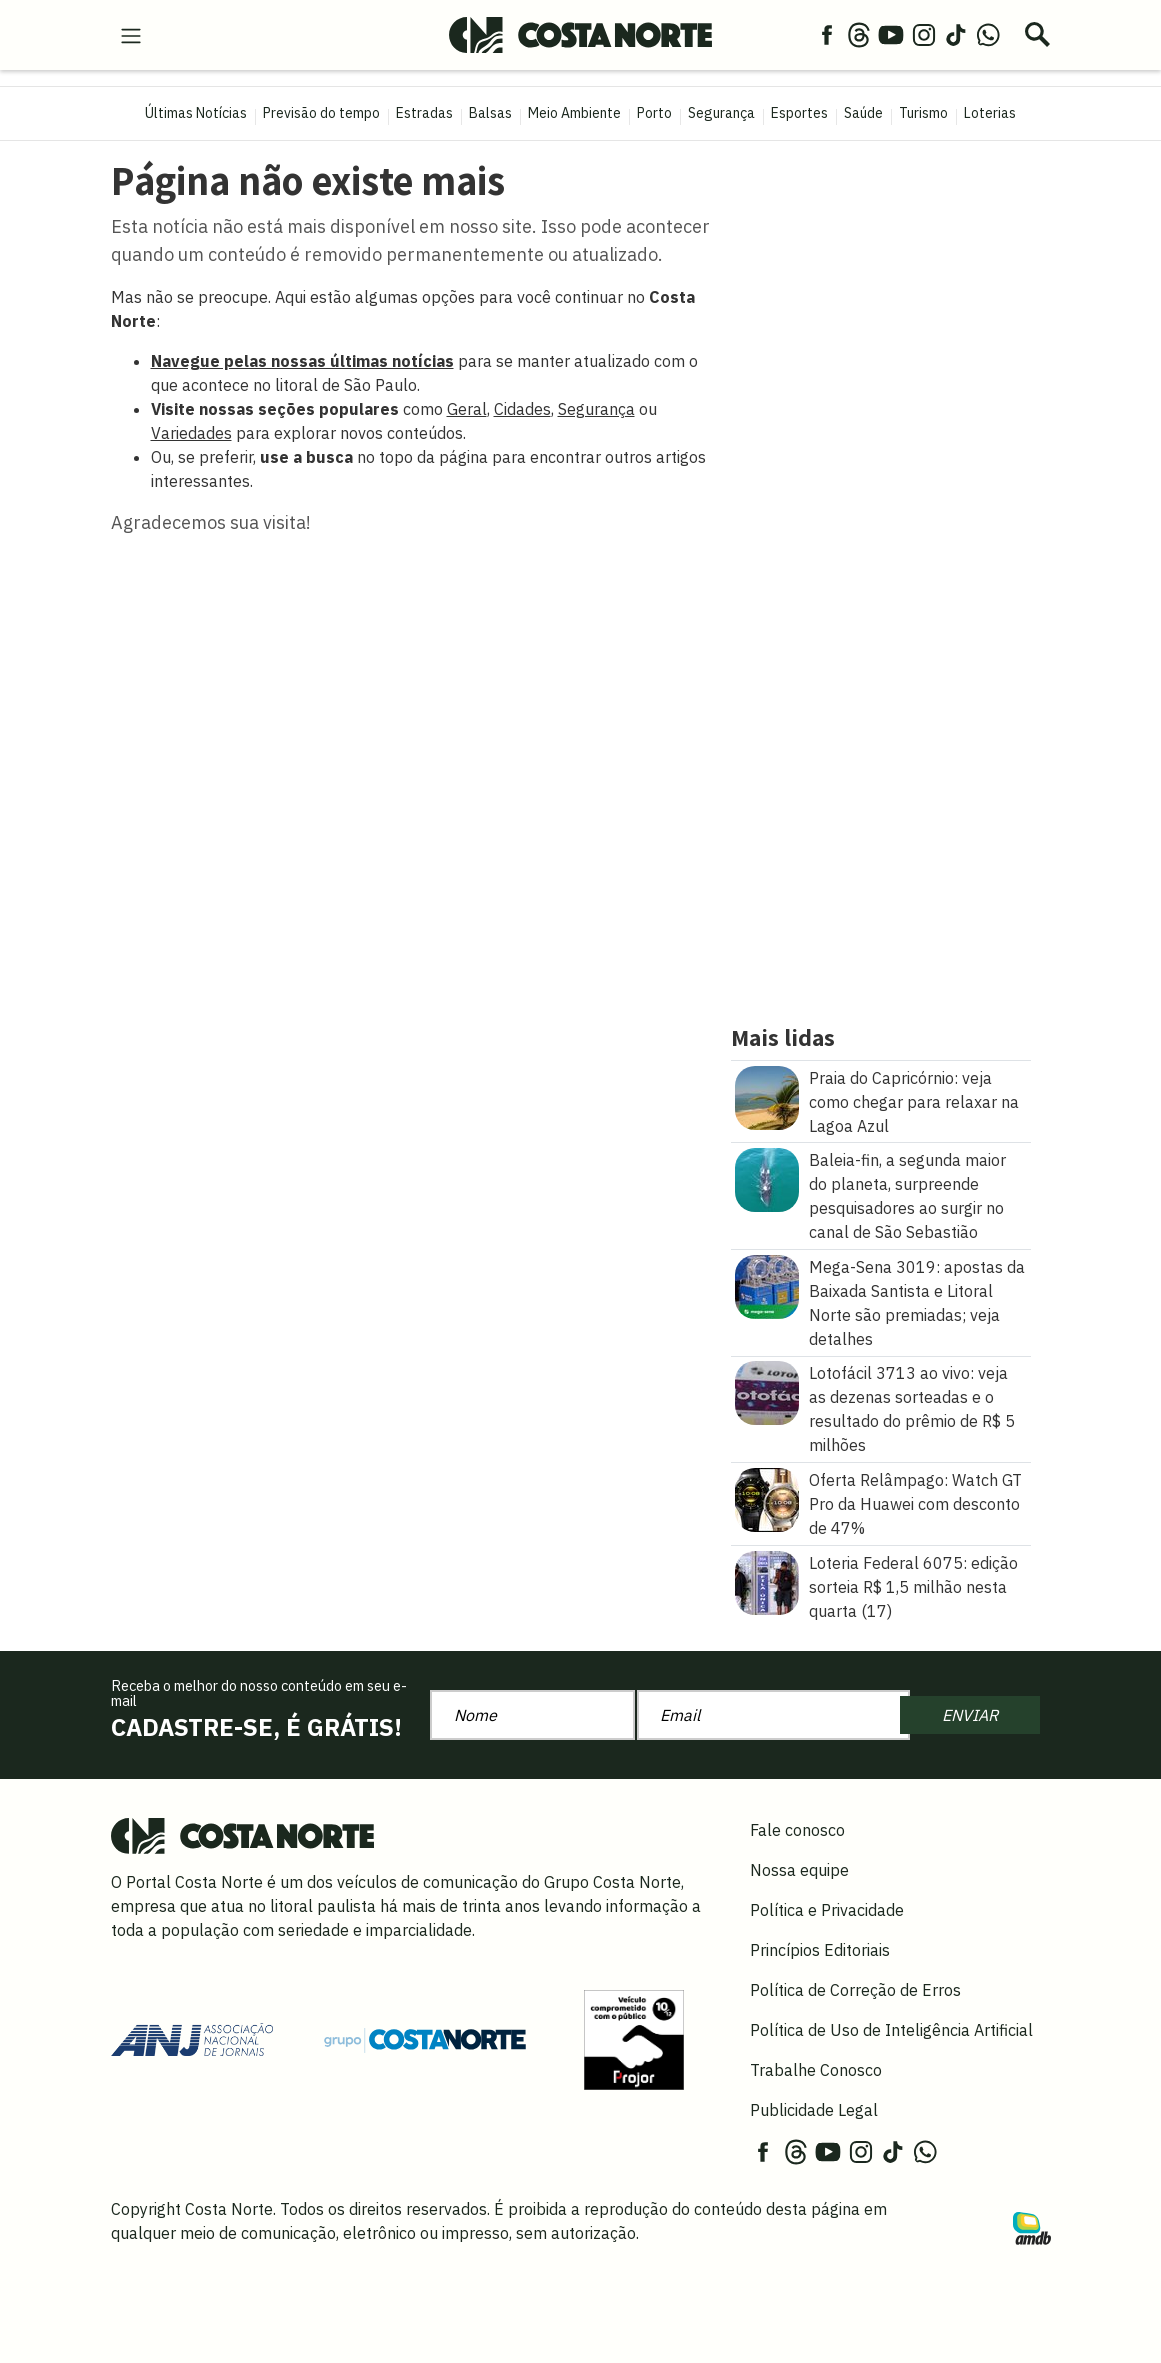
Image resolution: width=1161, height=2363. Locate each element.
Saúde (863, 113)
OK (995, 2326)
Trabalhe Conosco (816, 2070)
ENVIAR (970, 1715)
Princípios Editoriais (820, 1950)
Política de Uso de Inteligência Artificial (891, 2030)
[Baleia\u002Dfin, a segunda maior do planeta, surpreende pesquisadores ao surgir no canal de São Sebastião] (767, 1178)
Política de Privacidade (495, 2326)
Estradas (424, 113)
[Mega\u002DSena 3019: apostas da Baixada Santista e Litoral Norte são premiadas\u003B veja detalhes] (767, 1285)
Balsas (490, 113)
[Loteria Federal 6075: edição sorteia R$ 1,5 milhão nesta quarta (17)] (767, 1581)
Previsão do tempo (321, 113)
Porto (654, 113)
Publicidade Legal (814, 2110)
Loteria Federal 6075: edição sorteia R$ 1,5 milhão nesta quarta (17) (913, 1587)
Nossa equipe (799, 1870)
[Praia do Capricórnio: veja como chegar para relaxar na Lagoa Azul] (767, 1096)
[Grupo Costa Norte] (425, 2039)
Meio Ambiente (574, 113)
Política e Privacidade (827, 1910)
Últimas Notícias (196, 113)
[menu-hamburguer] (131, 34)
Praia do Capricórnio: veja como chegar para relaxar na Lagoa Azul (914, 1102)
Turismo (923, 113)
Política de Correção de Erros (855, 1990)
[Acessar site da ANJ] (192, 2038)
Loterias (990, 113)
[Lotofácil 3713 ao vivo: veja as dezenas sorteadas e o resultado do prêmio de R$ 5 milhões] (767, 1392)
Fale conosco (797, 1830)
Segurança (721, 113)
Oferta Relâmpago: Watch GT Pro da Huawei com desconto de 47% (915, 1504)
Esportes (799, 113)
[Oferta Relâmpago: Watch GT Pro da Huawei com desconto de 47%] (767, 1498)
